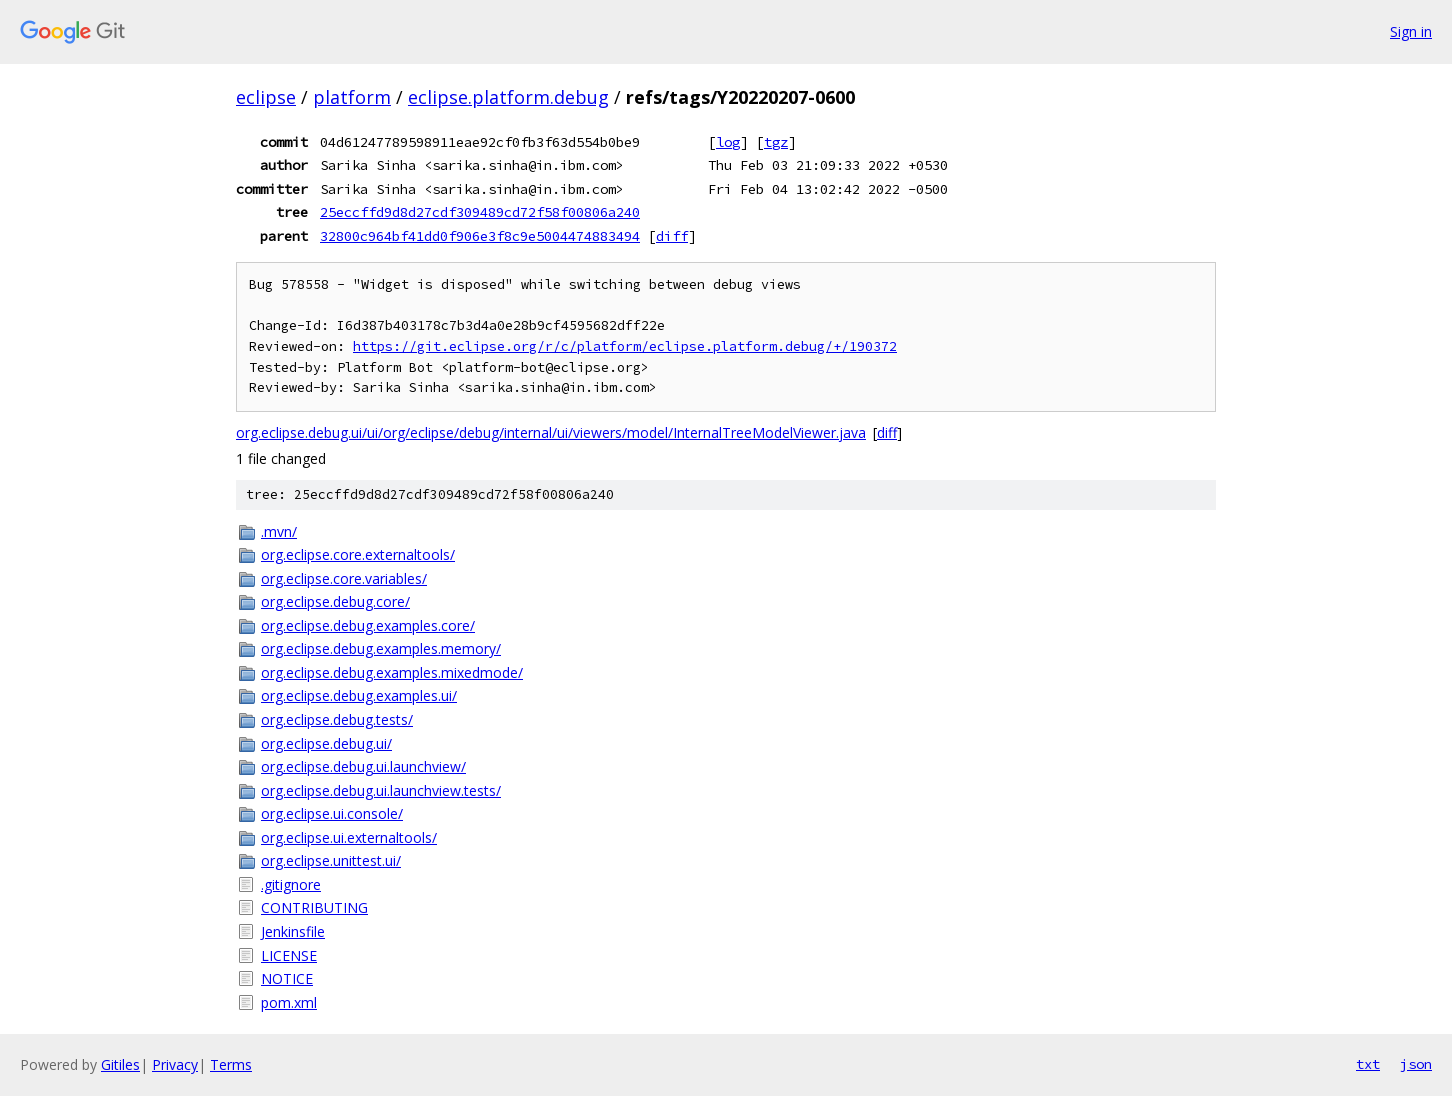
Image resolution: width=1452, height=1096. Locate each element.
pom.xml (289, 1002)
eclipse (266, 97)
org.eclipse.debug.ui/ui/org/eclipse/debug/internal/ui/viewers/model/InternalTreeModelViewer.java (551, 432)
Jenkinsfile (293, 931)
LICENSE (289, 955)
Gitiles (120, 1064)
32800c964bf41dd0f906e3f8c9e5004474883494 (480, 236)
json (1416, 1064)
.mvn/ (279, 531)
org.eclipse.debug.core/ (335, 601)
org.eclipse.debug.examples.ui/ (359, 695)
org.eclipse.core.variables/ (344, 578)
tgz (776, 142)
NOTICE (287, 978)
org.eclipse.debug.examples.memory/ (381, 648)
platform (352, 97)
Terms (231, 1064)
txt (1368, 1064)
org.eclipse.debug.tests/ (337, 719)
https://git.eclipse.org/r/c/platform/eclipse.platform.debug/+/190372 (625, 346)
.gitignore (291, 884)
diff (672, 236)
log (728, 142)
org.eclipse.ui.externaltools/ (349, 837)
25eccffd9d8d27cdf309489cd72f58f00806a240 (480, 212)
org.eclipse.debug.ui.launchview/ (363, 766)
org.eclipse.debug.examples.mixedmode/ (392, 672)
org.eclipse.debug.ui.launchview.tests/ (381, 790)
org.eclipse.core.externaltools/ (358, 554)
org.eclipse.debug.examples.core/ (368, 625)
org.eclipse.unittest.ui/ (331, 860)
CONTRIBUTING (314, 907)
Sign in (1411, 31)
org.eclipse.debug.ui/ (326, 743)
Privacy (175, 1064)
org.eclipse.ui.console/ (332, 813)
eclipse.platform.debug (508, 97)
